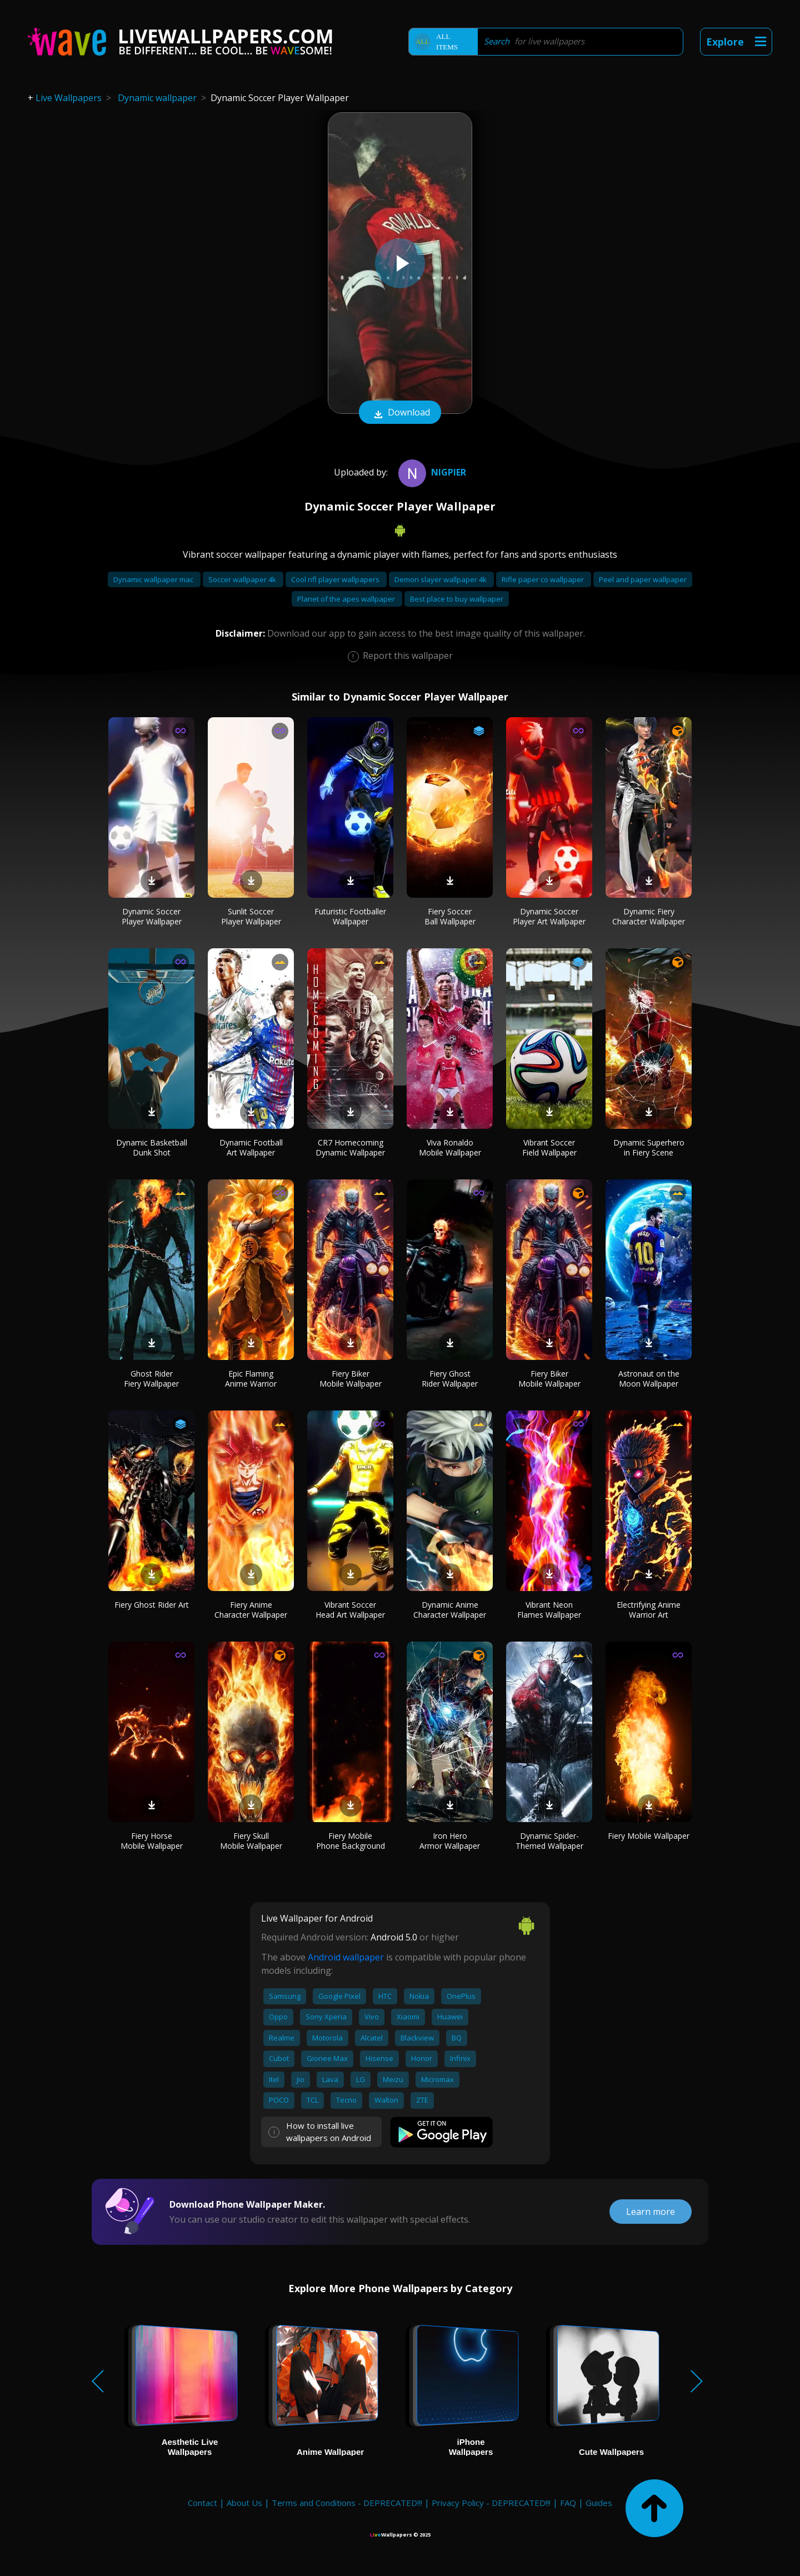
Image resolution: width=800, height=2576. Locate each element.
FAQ (568, 2502)
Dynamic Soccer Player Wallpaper (152, 916)
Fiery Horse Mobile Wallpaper (152, 1840)
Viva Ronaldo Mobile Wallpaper (450, 1147)
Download (400, 413)
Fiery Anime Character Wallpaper (250, 1609)
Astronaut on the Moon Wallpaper (648, 1378)
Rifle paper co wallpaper (544, 579)
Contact (202, 2502)
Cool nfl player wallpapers (336, 579)
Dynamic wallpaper (157, 98)
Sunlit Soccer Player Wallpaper (251, 916)
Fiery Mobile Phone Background (350, 1840)
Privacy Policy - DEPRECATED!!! (491, 2502)
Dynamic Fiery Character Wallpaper (648, 916)
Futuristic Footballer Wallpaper (350, 916)
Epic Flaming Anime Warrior (251, 1378)
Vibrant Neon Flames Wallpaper (549, 1609)
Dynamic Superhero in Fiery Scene (648, 1147)
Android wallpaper (346, 1957)
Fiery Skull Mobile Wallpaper (251, 1840)
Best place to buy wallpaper (456, 599)
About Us (244, 2502)
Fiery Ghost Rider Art (151, 1604)
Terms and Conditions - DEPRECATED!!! (347, 2502)
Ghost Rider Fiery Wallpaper (151, 1378)
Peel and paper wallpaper (643, 579)
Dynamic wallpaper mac (154, 579)
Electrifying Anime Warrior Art (649, 1609)
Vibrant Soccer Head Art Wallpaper (350, 1609)
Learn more (650, 2211)
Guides (599, 2502)
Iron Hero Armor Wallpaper (449, 1840)
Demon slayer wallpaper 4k (441, 579)
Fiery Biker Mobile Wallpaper (350, 1378)
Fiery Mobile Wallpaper (648, 1835)
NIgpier (431, 472)
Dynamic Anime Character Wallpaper (449, 1609)
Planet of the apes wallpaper (347, 599)
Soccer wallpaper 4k (243, 579)
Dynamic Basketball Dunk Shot (151, 1147)
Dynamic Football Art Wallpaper (251, 1147)
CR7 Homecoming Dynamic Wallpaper (350, 1147)
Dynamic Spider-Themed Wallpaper (549, 1840)
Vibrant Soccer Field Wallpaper (549, 1147)
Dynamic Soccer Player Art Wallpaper (549, 916)
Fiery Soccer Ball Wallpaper (450, 916)
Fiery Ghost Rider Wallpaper (450, 1378)
